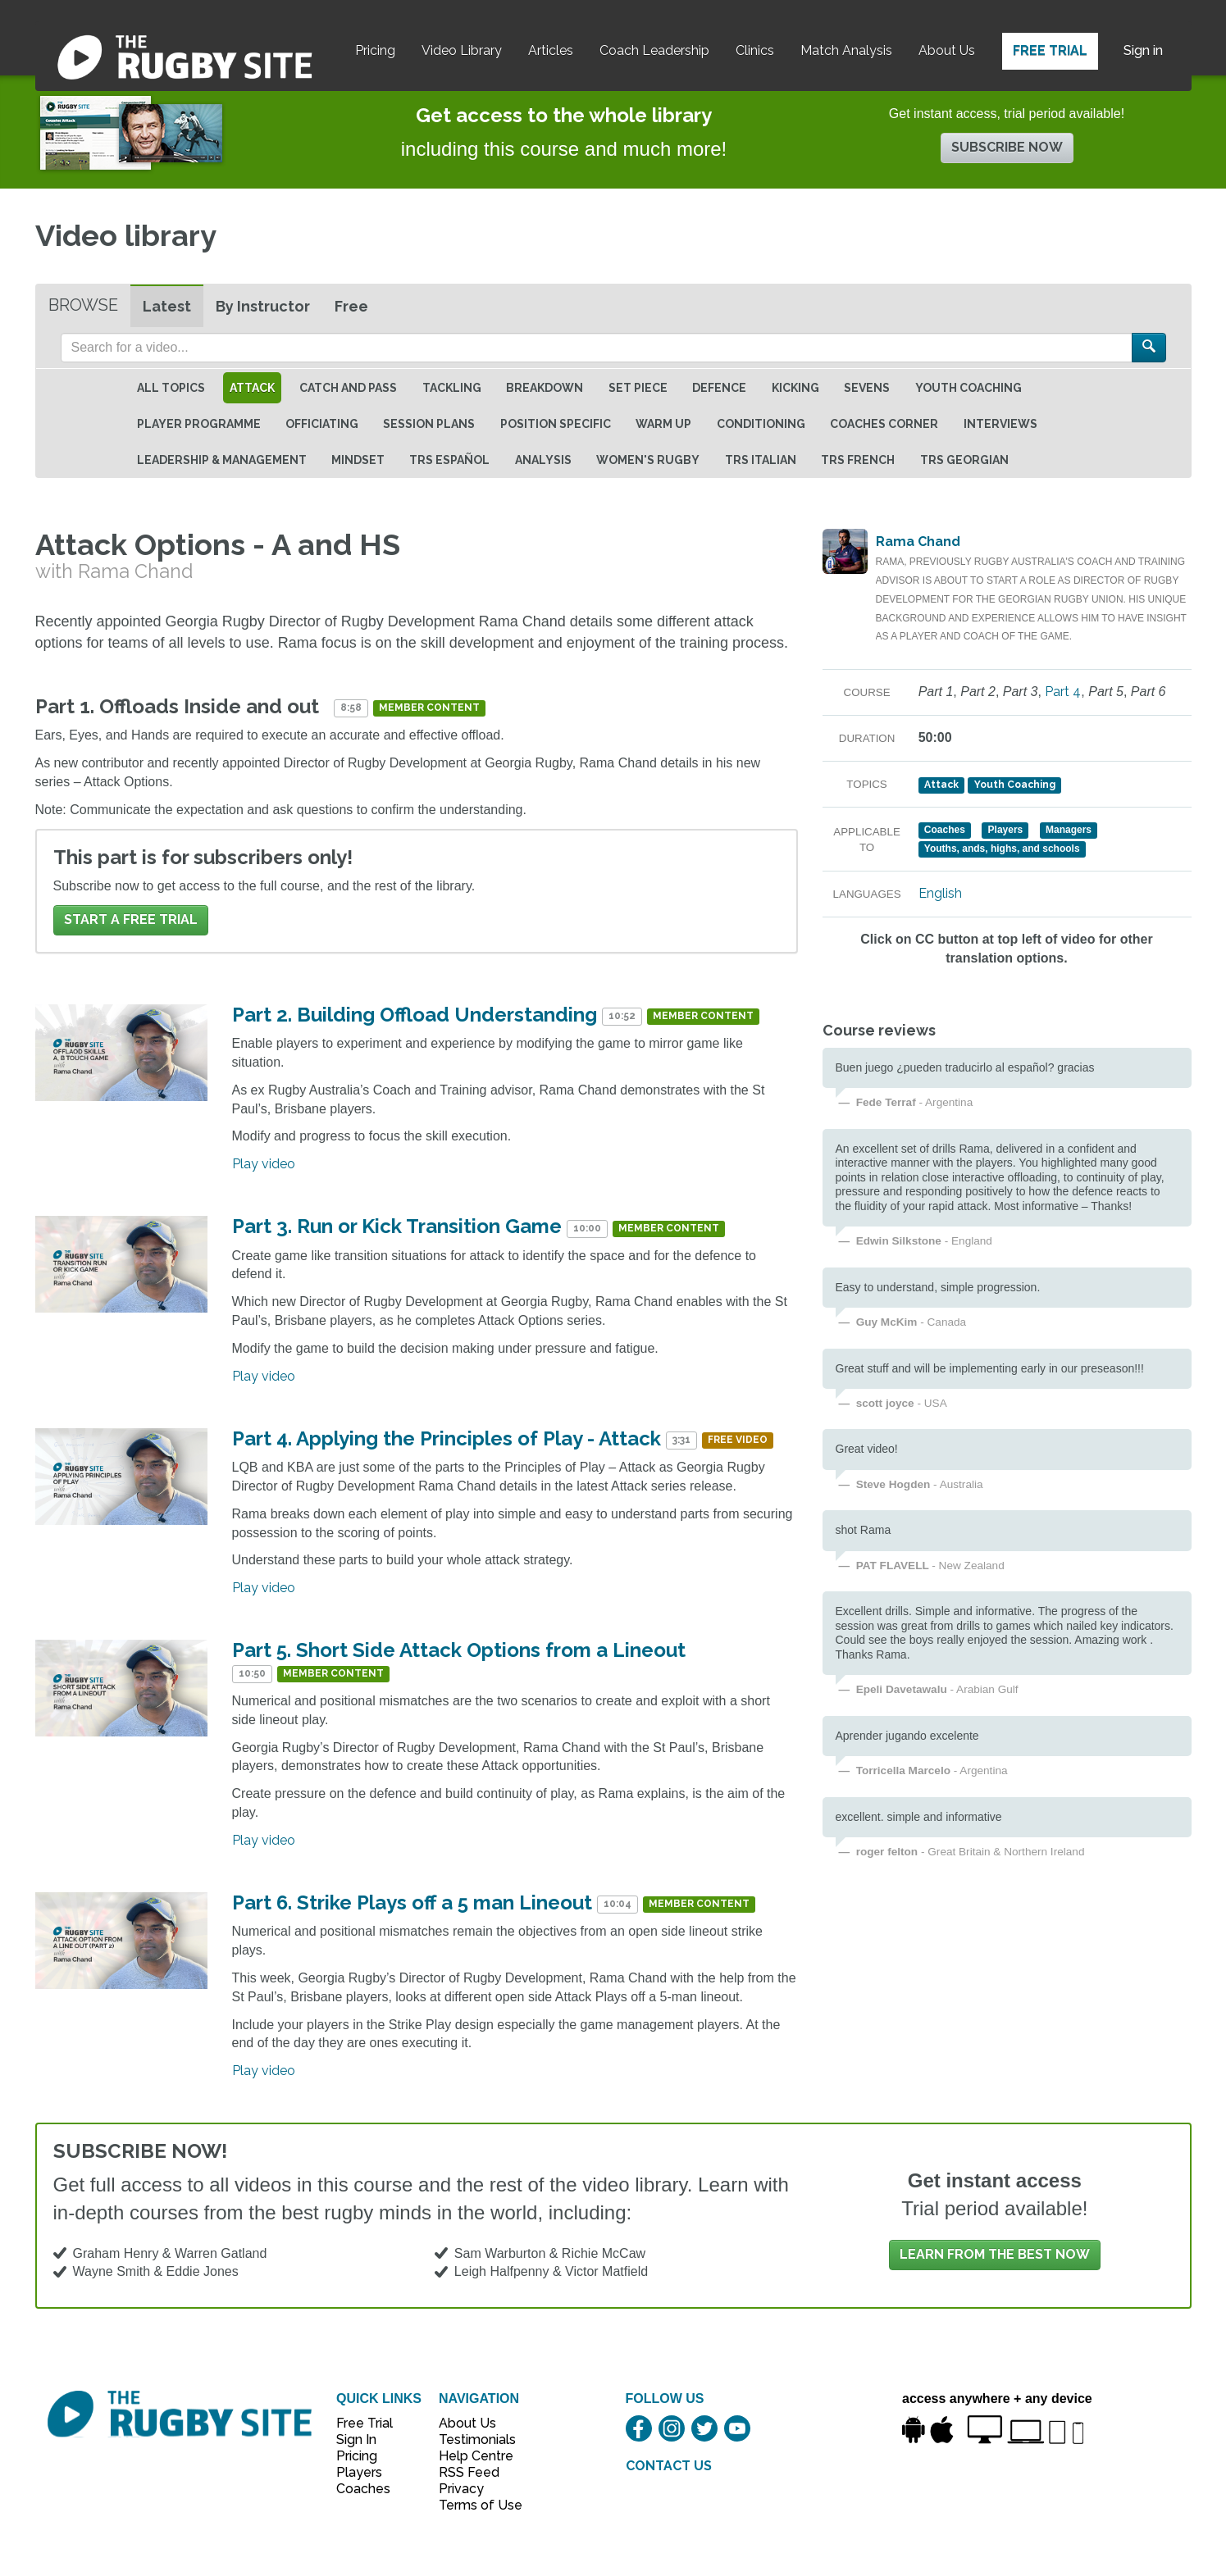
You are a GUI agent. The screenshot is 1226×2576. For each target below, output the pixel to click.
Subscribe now (1007, 147)
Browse (83, 305)
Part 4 (1063, 691)
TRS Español (449, 460)
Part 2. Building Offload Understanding (414, 1014)
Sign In (356, 2439)
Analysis (543, 460)
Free (351, 306)
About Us (946, 50)
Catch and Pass (348, 387)
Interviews (1000, 423)
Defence (719, 387)
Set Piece (638, 387)
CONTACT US (669, 2466)
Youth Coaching (968, 387)
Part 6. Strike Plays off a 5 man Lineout (412, 1902)
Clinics (755, 50)
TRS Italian (760, 460)
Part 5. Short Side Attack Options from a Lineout (459, 1650)
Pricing (375, 50)
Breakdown (544, 387)
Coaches (363, 2488)
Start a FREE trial (131, 919)
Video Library (462, 50)
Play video (263, 1164)
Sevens (867, 387)
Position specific (555, 423)
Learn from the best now (995, 2254)
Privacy (461, 2488)
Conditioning (761, 423)
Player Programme (199, 423)
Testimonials (471, 2439)
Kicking (795, 387)
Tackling (451, 387)
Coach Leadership (654, 50)
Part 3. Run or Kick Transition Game (399, 1226)
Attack (252, 387)
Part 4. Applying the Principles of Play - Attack (446, 1438)
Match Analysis (846, 50)
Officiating (321, 423)
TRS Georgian (964, 460)
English (940, 893)
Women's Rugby (648, 460)
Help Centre (471, 2456)
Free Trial (1050, 50)
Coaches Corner (884, 423)
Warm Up (663, 423)
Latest (167, 306)
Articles (550, 50)
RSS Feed (471, 2472)
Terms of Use (471, 2505)
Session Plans (429, 423)
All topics (171, 387)
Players (359, 2472)
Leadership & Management (222, 460)
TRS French (858, 460)
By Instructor (263, 306)
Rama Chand (918, 541)
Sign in (1143, 50)
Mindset (358, 460)
